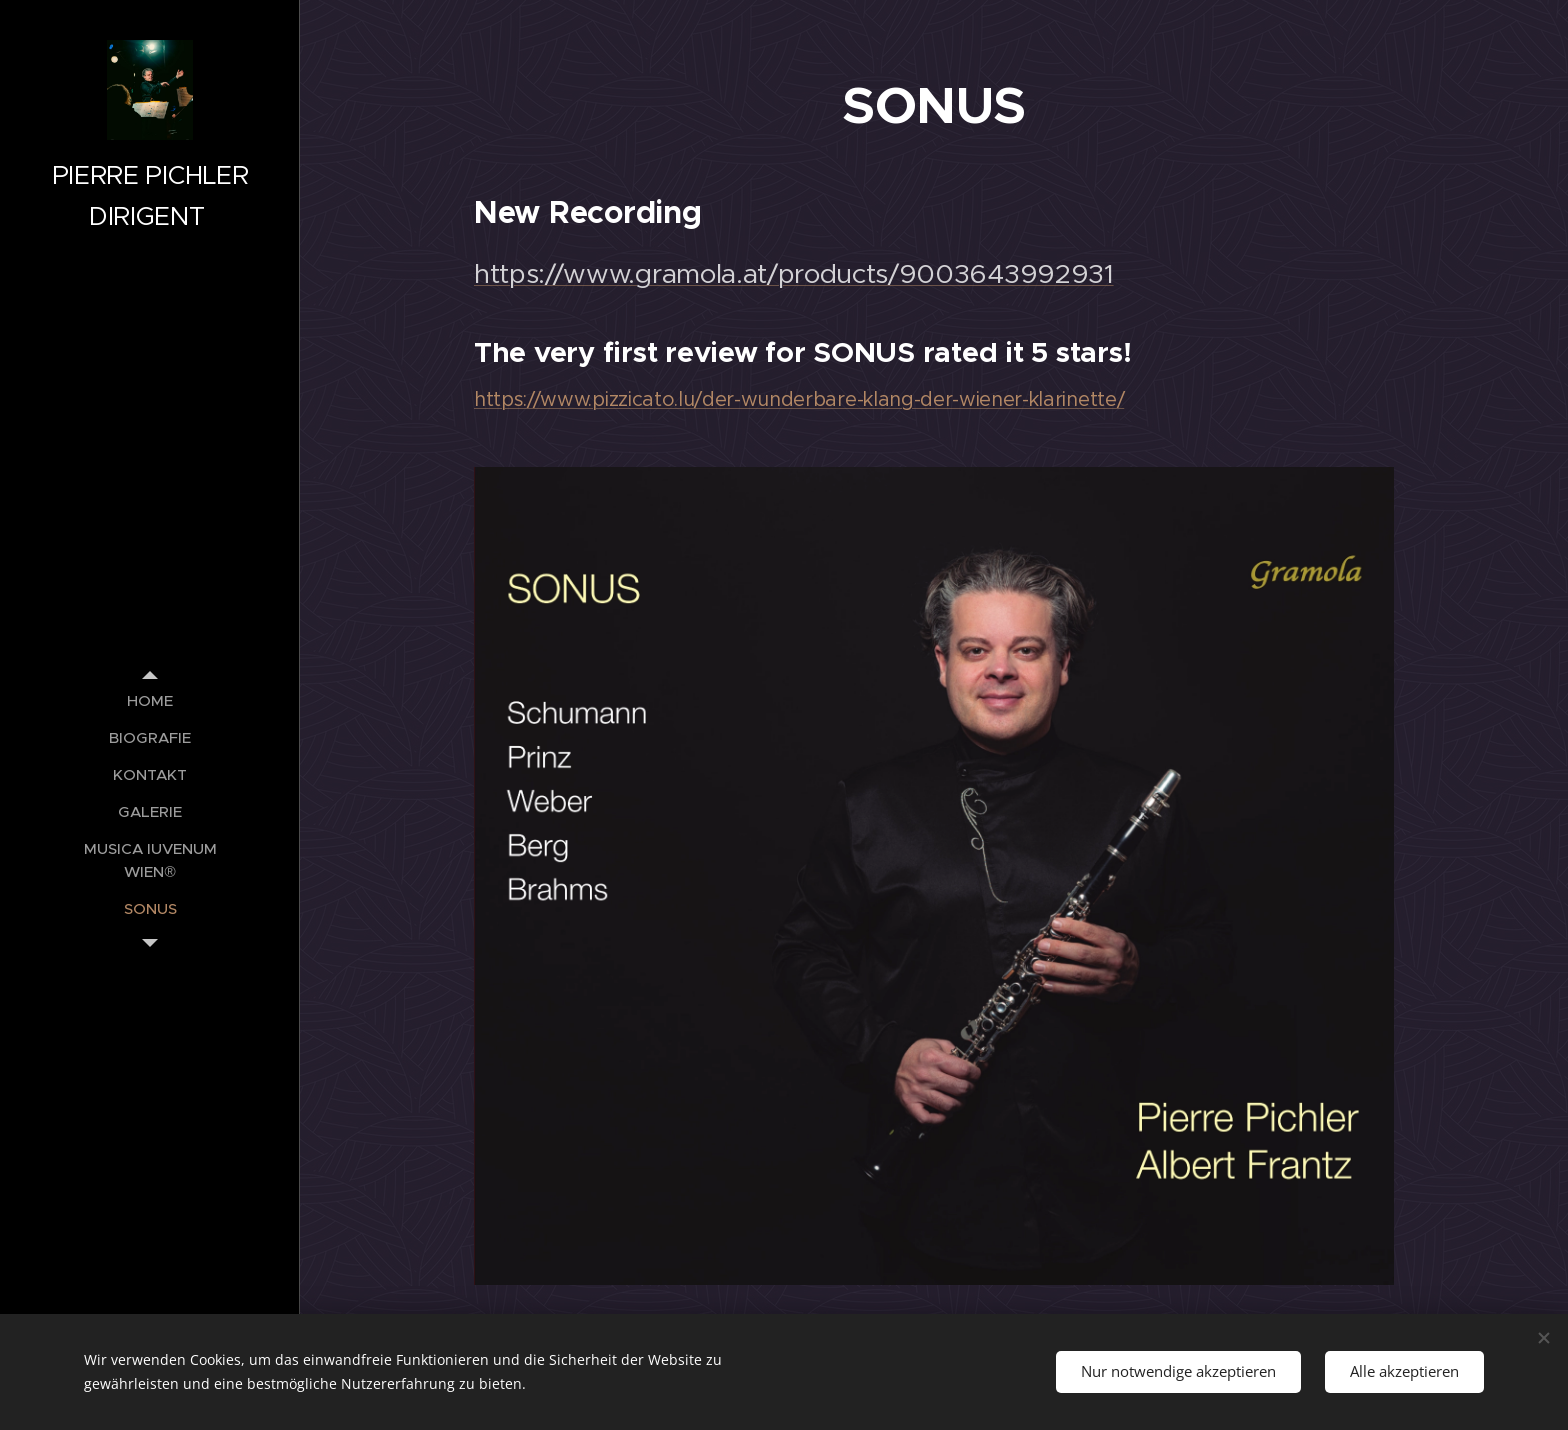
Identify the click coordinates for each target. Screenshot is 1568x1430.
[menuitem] (150, 700)
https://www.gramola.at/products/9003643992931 (794, 273)
